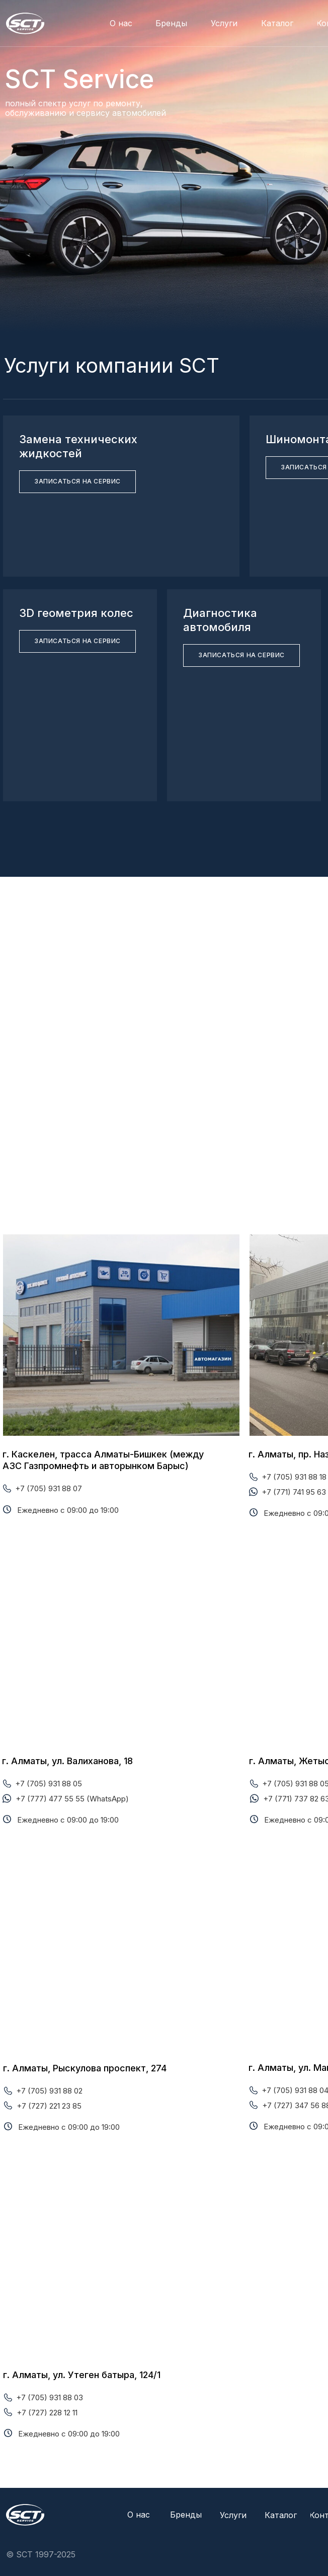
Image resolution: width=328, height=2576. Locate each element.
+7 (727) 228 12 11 (47, 2412)
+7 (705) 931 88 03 (49, 2397)
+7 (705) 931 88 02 (49, 2091)
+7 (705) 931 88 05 (48, 1783)
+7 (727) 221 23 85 (49, 2106)
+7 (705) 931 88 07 (48, 1488)
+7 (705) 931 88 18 (294, 1477)
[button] (77, 481)
